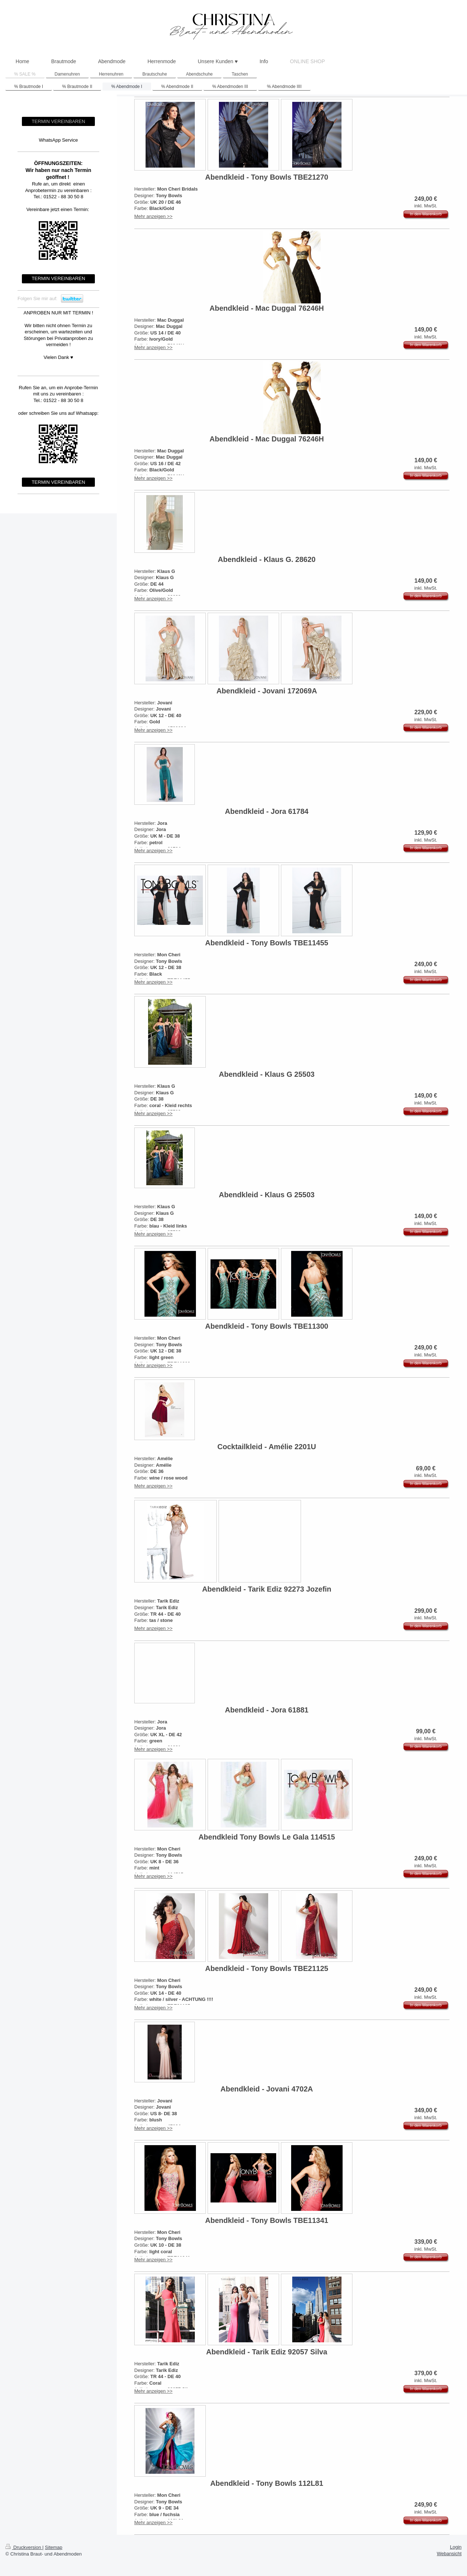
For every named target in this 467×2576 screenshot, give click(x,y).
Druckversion (23, 2547)
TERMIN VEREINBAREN (58, 121)
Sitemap (53, 2547)
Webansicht (449, 2553)
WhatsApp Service (58, 140)
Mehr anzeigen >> (153, 216)
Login (456, 2547)
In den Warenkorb (425, 214)
